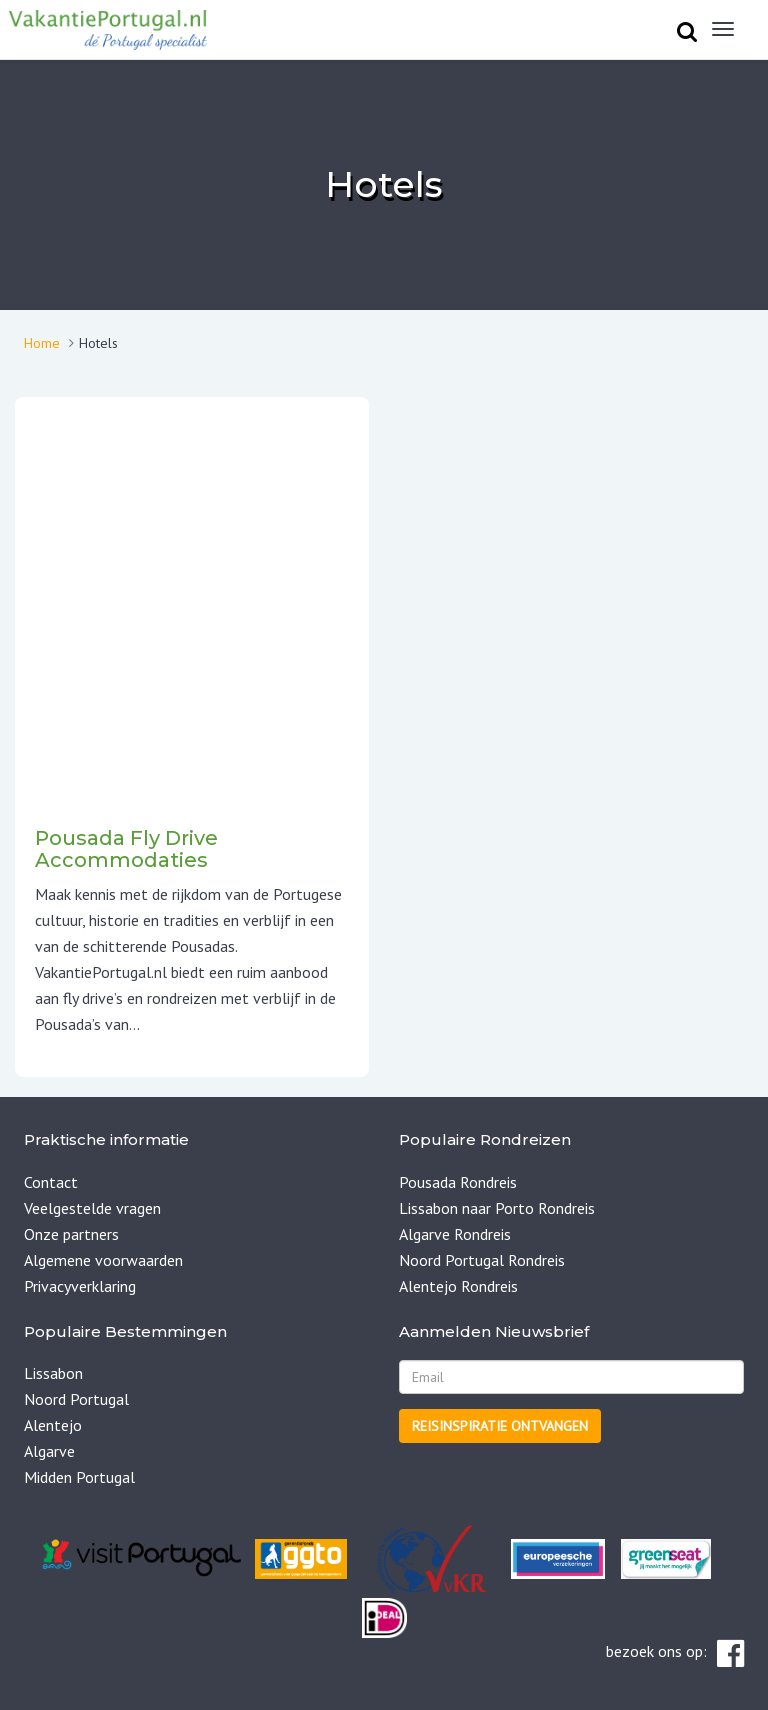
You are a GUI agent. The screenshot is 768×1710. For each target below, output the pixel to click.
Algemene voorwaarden (103, 1260)
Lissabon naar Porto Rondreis (497, 1208)
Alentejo (53, 1425)
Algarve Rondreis (455, 1234)
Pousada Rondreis (458, 1182)
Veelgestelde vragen (92, 1208)
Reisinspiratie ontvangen (500, 1426)
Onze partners (71, 1234)
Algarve (49, 1451)
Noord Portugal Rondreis (482, 1260)
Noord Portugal (76, 1399)
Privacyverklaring (80, 1286)
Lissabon (53, 1373)
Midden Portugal (79, 1477)
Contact (51, 1182)
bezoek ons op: (675, 1654)
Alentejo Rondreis (458, 1286)
